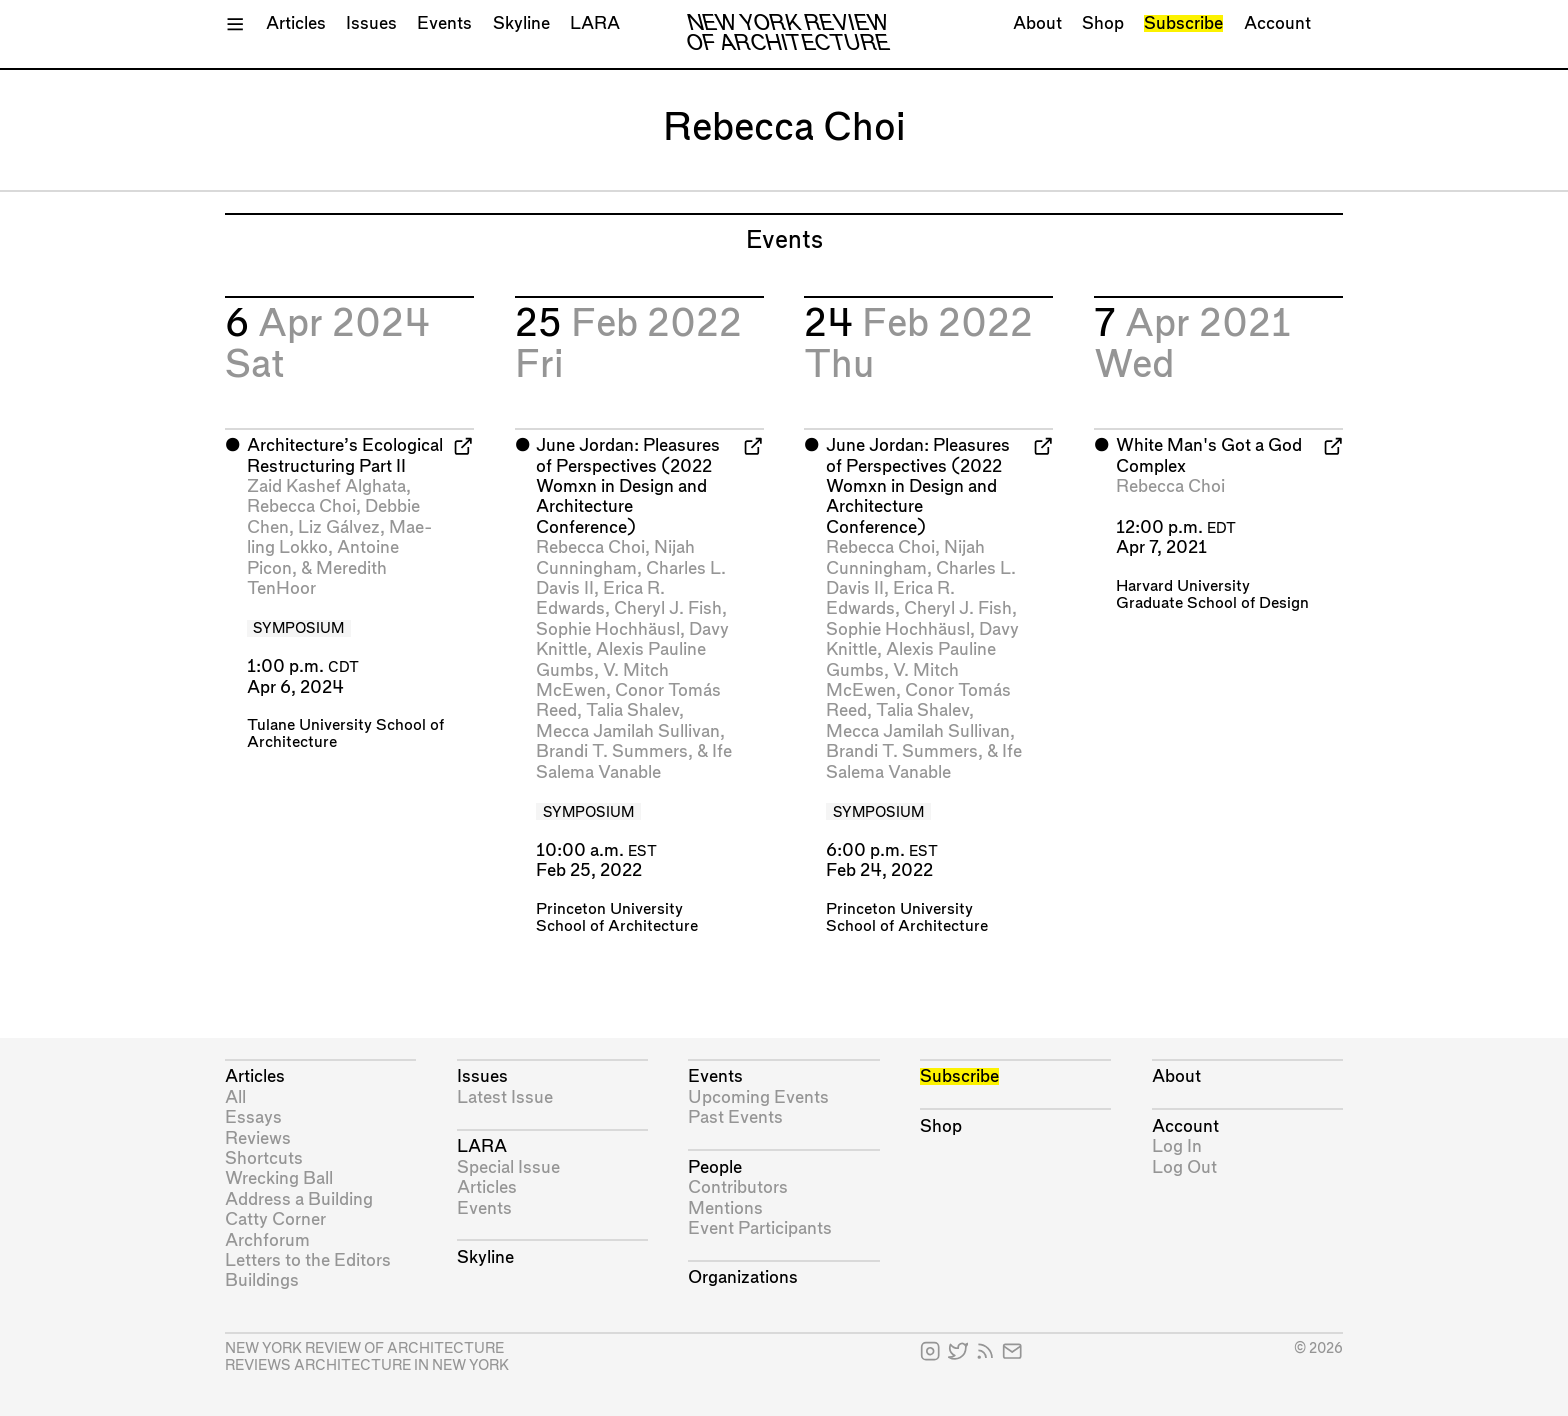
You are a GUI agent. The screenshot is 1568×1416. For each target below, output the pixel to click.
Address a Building (299, 1199)
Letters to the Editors (308, 1260)
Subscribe (1183, 23)
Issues (371, 23)
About (1037, 23)
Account (1277, 23)
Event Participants (760, 1228)
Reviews (258, 1138)
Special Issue (508, 1167)
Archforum (267, 1240)
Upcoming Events (758, 1097)
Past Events (735, 1117)
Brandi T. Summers (612, 751)
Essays (253, 1117)
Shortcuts (264, 1158)
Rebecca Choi (301, 506)
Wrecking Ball (279, 1178)
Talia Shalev (632, 710)
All (235, 1097)
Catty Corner (275, 1219)
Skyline (521, 23)
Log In (1177, 1146)
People (715, 1167)
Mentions (725, 1208)
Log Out (1184, 1167)
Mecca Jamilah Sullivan (628, 731)
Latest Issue (505, 1097)
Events (444, 23)
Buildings (262, 1280)
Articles (296, 23)
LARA (595, 23)
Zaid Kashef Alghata (326, 486)
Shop (1103, 23)
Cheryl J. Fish (668, 608)
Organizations (743, 1277)
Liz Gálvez (339, 527)
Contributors (738, 1187)
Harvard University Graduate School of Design (1212, 595)
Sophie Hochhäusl (608, 629)
